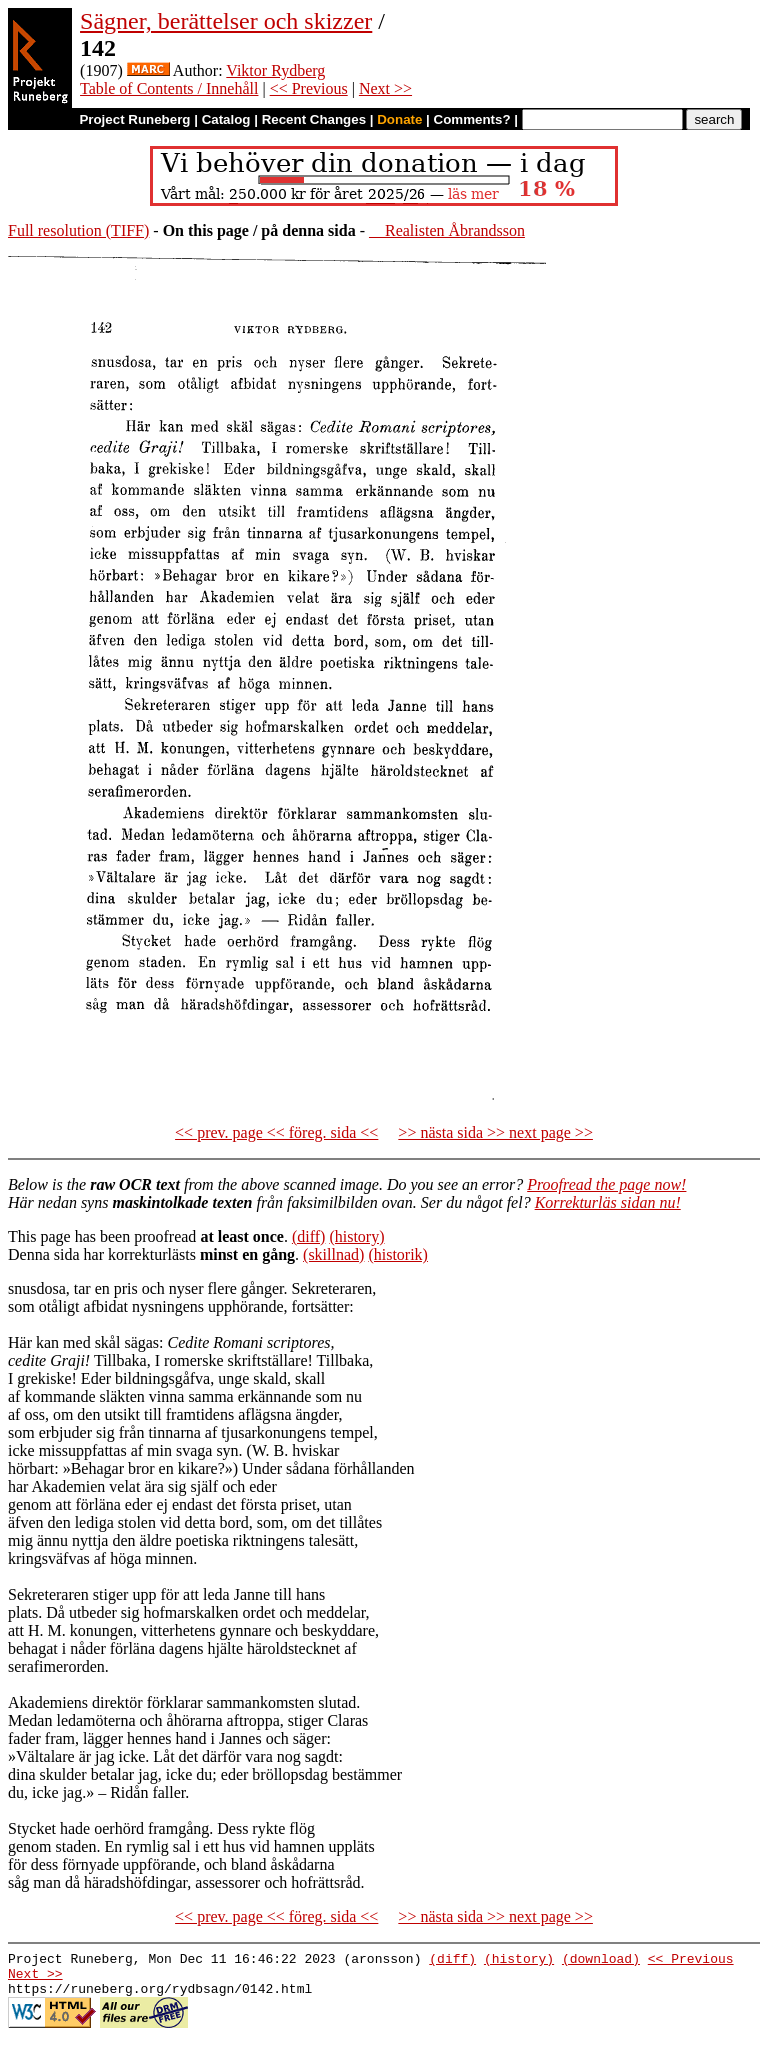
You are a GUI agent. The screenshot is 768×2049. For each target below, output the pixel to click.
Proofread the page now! (606, 1184)
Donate (399, 119)
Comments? (472, 119)
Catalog (226, 119)
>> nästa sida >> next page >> (495, 1132)
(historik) (398, 1254)
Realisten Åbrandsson (447, 230)
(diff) (308, 1236)
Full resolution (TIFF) (78, 230)
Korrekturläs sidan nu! (608, 1202)
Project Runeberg (134, 119)
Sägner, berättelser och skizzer (226, 21)
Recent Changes (314, 119)
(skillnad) (333, 1254)
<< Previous (309, 88)
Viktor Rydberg (275, 70)
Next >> (385, 88)
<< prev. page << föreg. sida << (276, 1132)
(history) (356, 1236)
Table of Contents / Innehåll (169, 88)
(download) (601, 1961)
